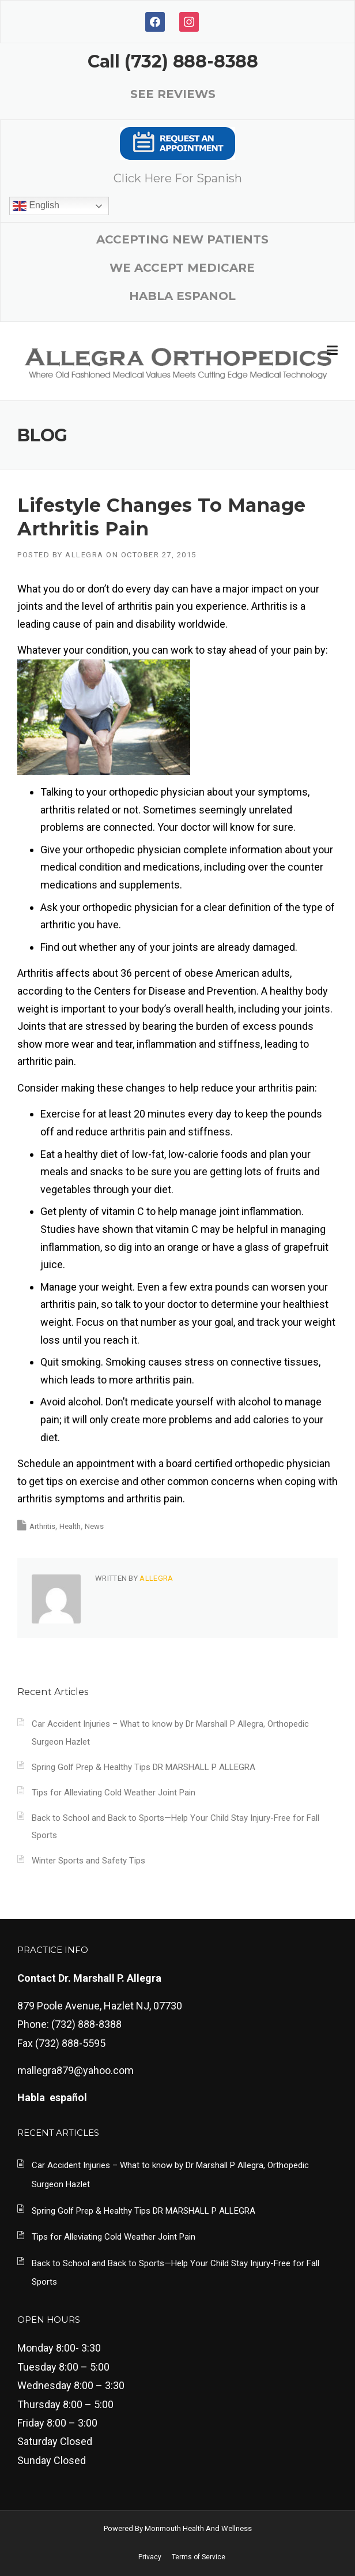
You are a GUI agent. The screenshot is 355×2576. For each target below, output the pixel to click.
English (36, 206)
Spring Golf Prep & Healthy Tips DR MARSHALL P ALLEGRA (143, 1767)
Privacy (149, 2556)
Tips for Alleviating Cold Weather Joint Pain (113, 1792)
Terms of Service (198, 2556)
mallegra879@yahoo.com (75, 2070)
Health (70, 1526)
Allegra (84, 554)
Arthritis (42, 1526)
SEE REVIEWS (173, 94)
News (94, 1526)
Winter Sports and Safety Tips (88, 1860)
